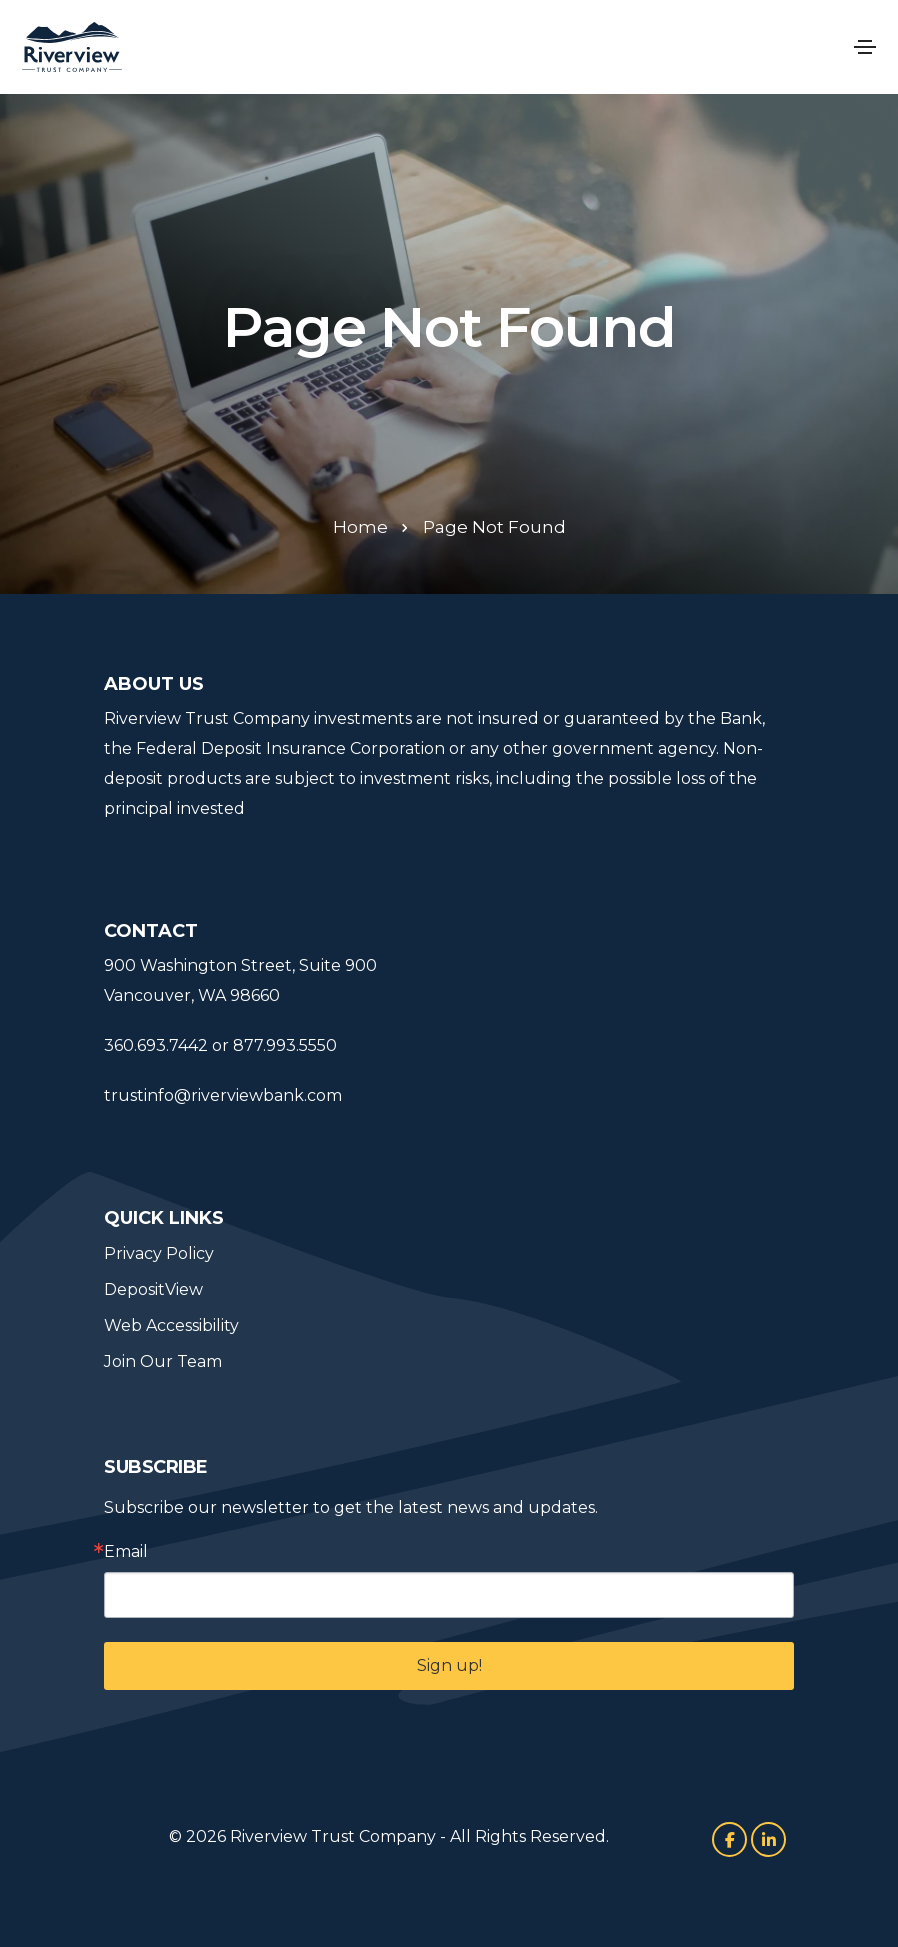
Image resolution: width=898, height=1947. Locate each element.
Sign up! (449, 1665)
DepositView (153, 1289)
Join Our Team (163, 1361)
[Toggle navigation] (865, 47)
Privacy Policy (159, 1253)
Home (360, 527)
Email (126, 1552)
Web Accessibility (171, 1325)
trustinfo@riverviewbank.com (223, 1095)
